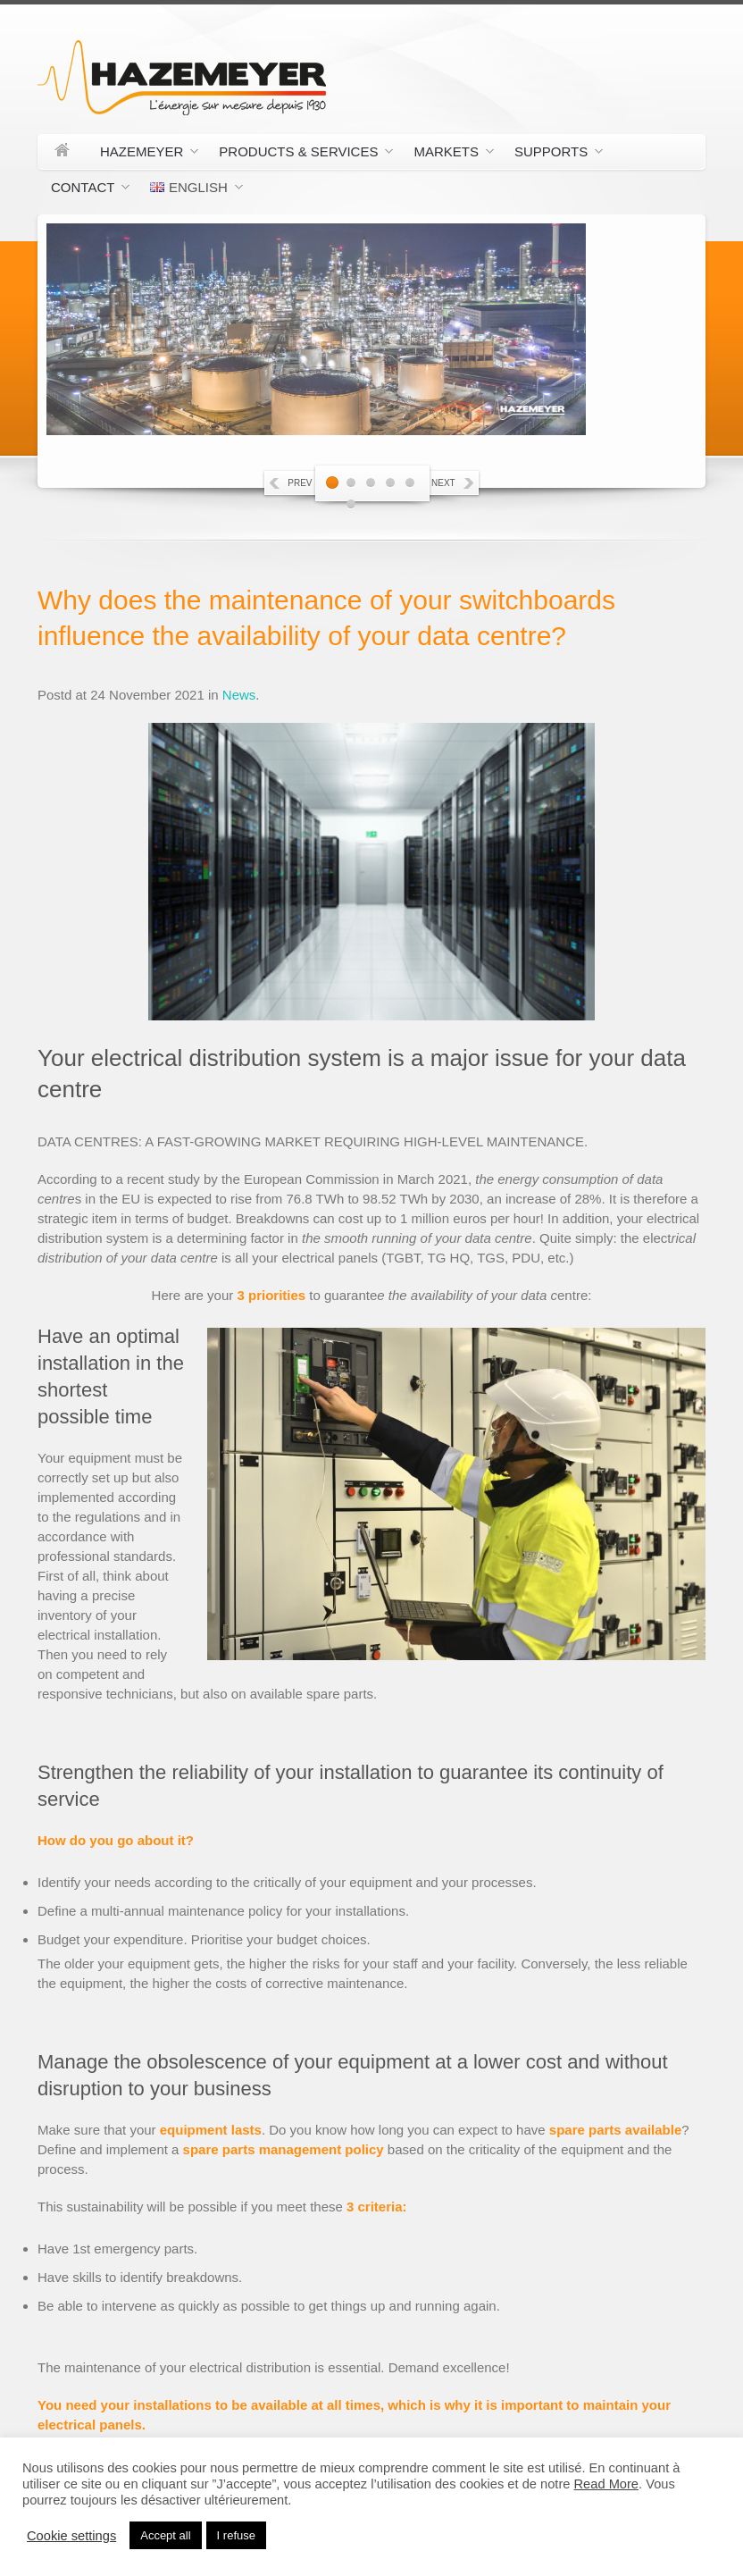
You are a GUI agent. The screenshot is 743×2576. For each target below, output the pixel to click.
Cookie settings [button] (71, 2536)
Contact (83, 190)
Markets (447, 154)
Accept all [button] (165, 2535)
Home (62, 152)
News (239, 694)
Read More (606, 2484)
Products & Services (299, 154)
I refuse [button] (236, 2535)
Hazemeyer (142, 154)
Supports (552, 154)
